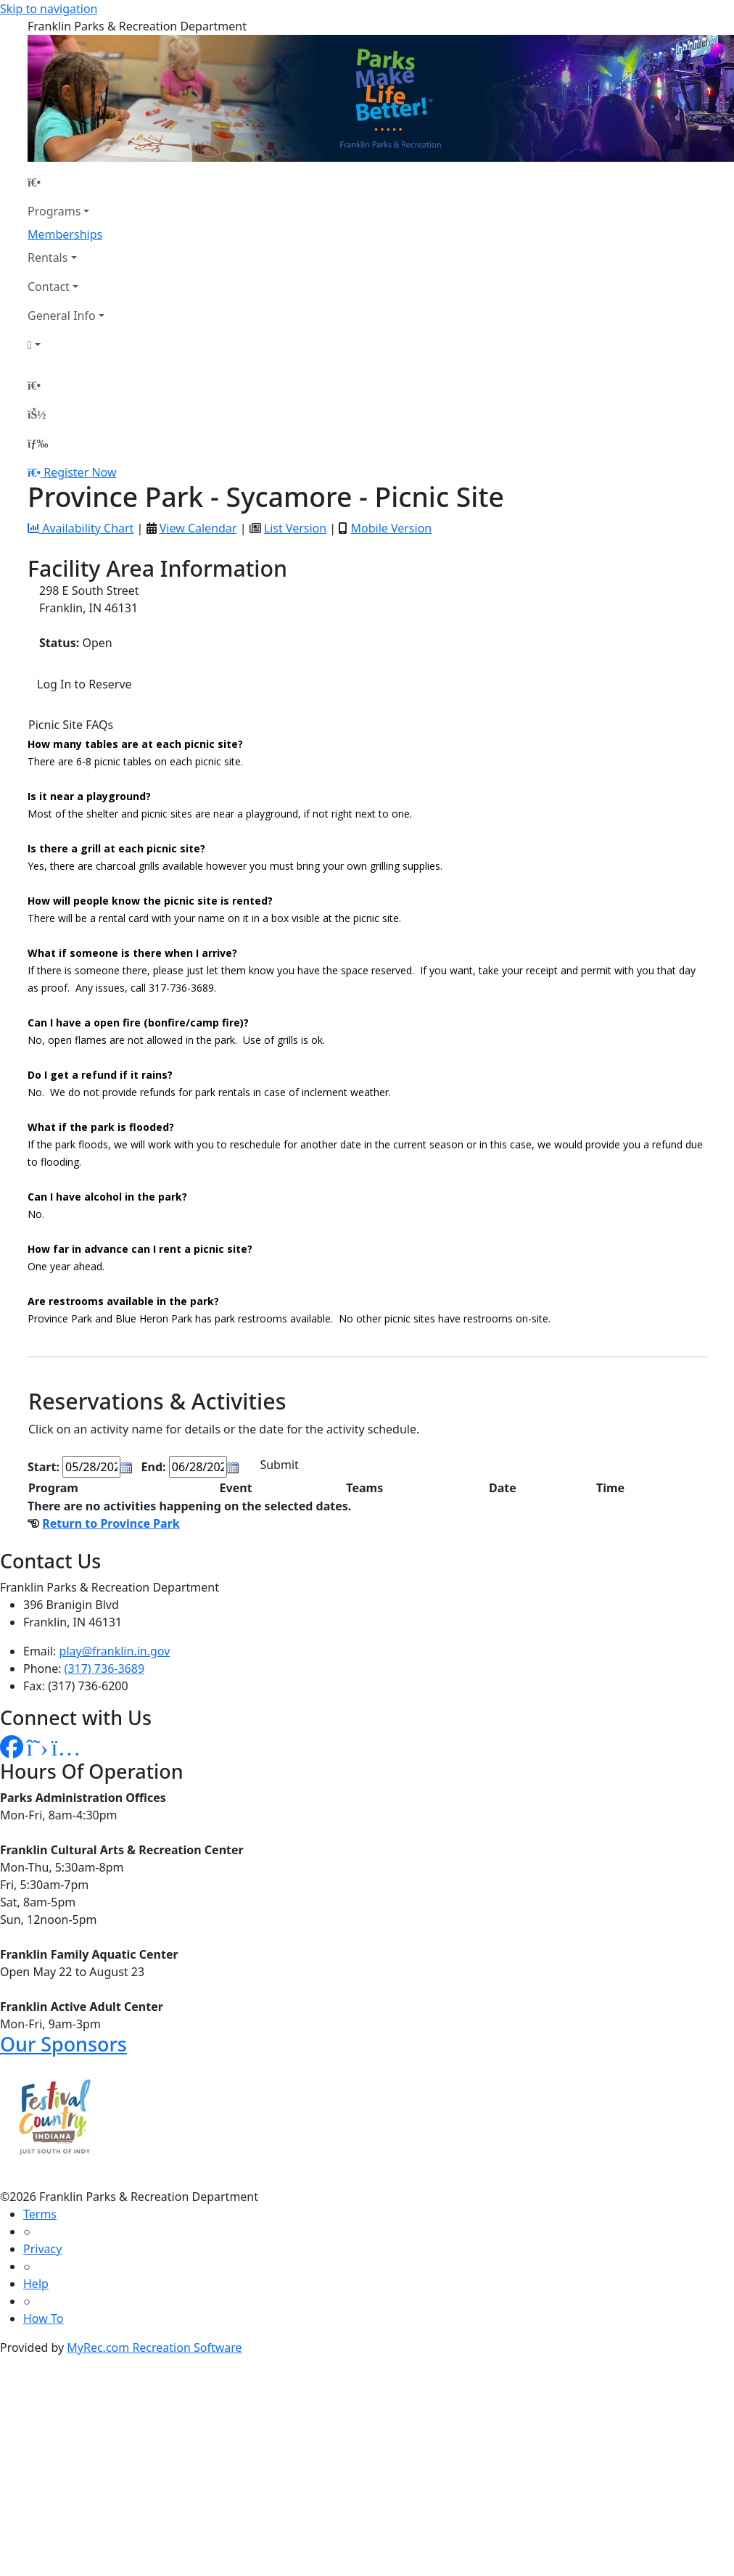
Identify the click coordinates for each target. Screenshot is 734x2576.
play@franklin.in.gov (114, 1651)
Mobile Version (391, 528)
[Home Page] (66, 182)
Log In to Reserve (84, 684)
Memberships (65, 234)
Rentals (47, 258)
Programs (54, 211)
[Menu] (38, 443)
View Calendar (198, 528)
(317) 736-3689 (104, 1668)
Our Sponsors (63, 2043)
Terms (40, 2214)
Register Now (80, 472)
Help (36, 2284)
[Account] (66, 344)
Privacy (42, 2249)
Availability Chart (80, 528)
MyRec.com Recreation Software (154, 2347)
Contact (49, 287)
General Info (62, 316)
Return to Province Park (111, 1523)
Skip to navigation (48, 9)
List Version (295, 528)
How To (43, 2318)
